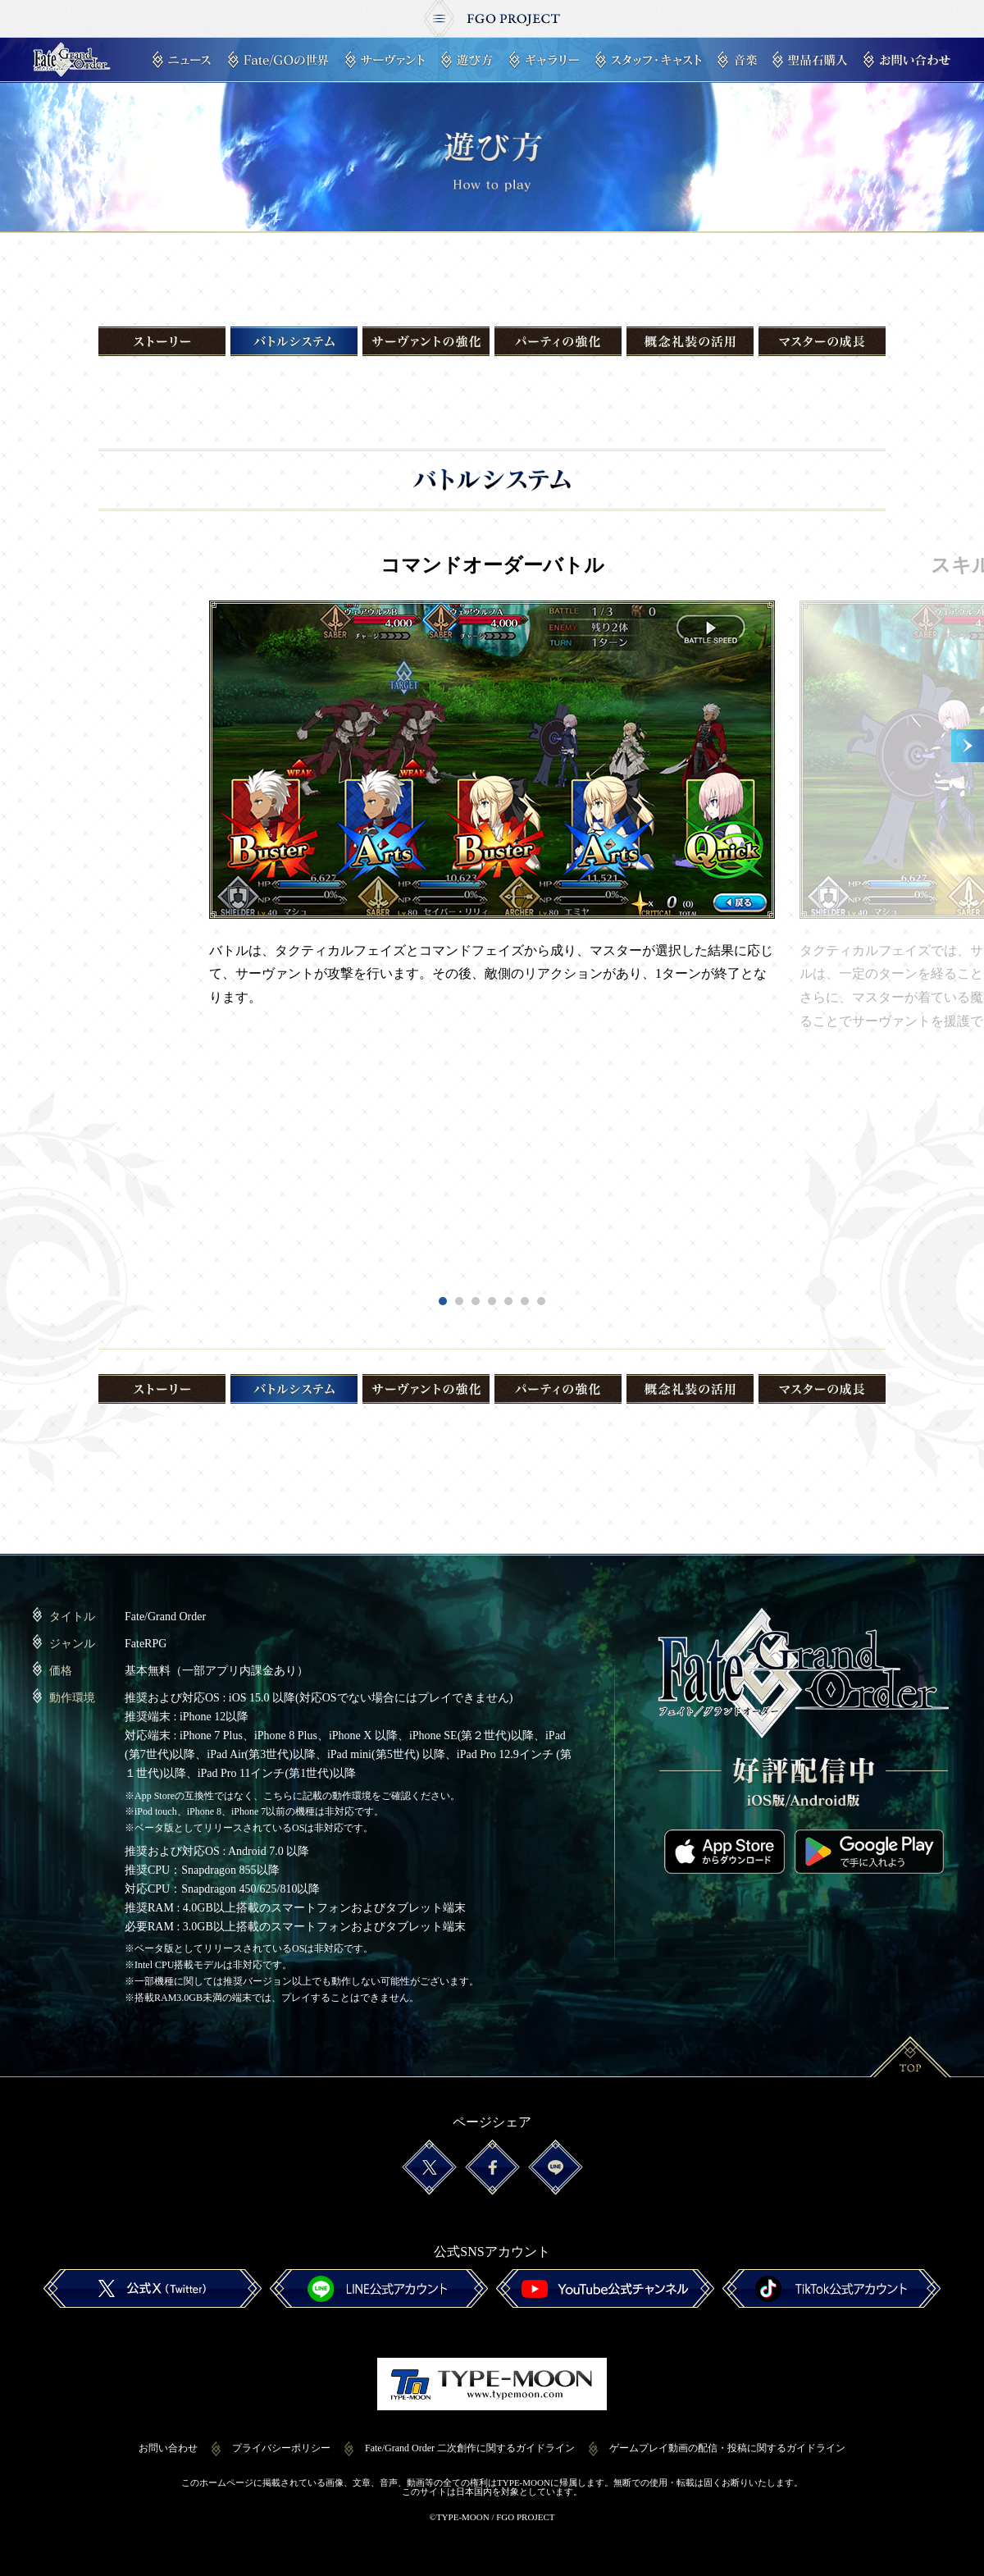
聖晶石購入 (810, 60)
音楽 (737, 60)
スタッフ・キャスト (648, 60)
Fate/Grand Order (72, 60)
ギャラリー (544, 60)
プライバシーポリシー (281, 2448)
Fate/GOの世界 (278, 60)
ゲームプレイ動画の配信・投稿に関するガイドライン (727, 2448)
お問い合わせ (907, 60)
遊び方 (467, 60)
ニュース (182, 60)
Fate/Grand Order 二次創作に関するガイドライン (470, 2448)
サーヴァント (385, 60)
